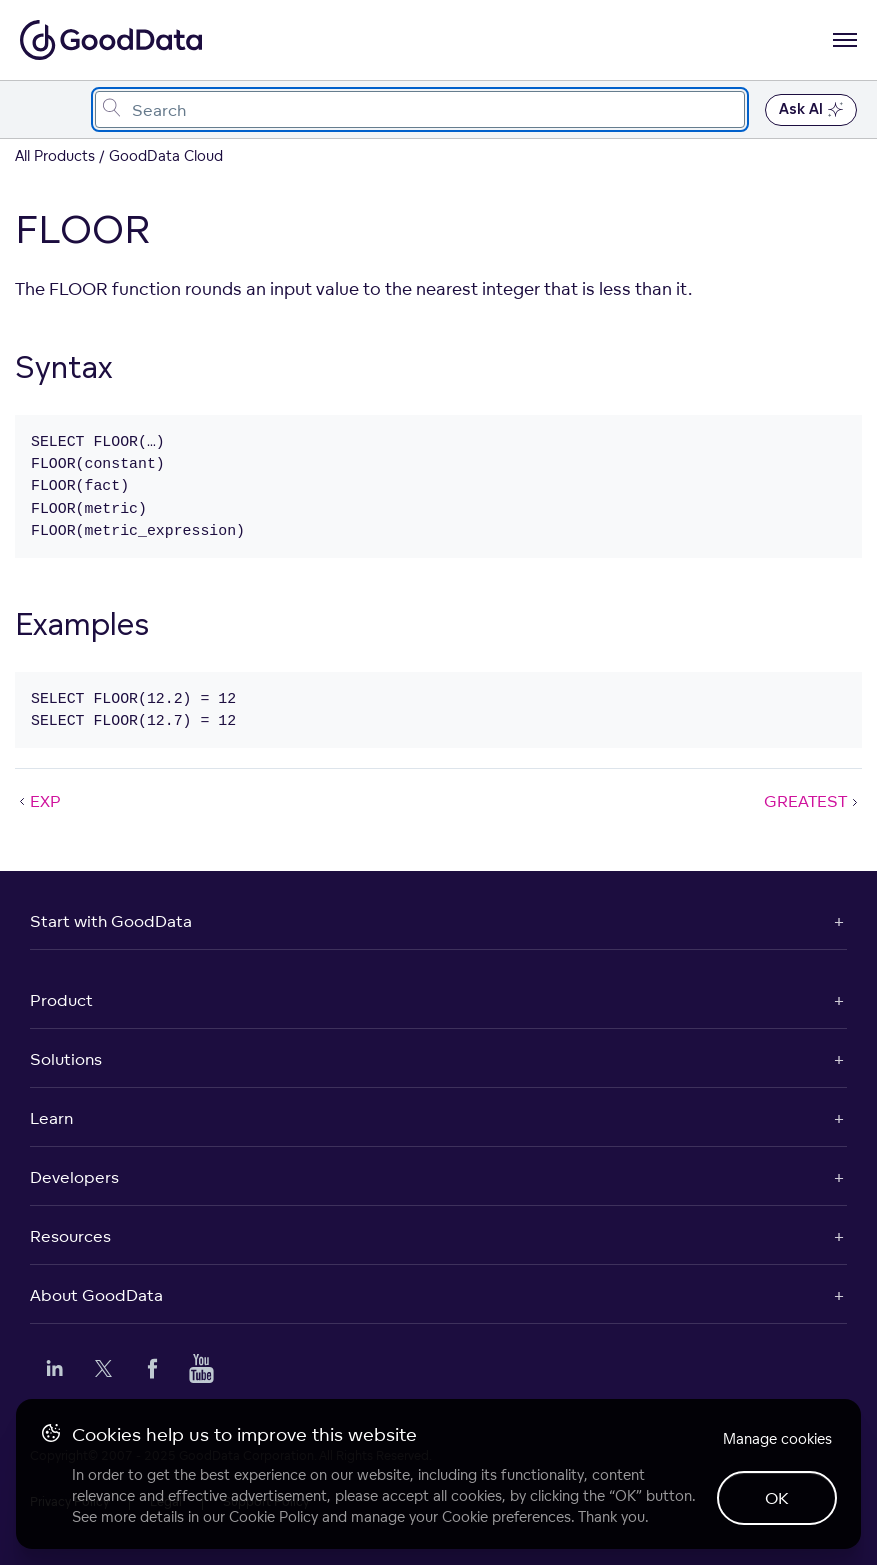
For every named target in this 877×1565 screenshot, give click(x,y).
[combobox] (420, 109)
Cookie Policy (273, 1516)
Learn (51, 1118)
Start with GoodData (111, 921)
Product (61, 1000)
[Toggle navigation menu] (37, 109)
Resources (70, 1236)
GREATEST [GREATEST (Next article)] (813, 801)
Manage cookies (777, 1438)
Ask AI (811, 110)
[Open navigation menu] (845, 40)
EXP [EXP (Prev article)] (38, 801)
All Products (55, 155)
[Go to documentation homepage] (111, 40)
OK (777, 1498)
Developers (74, 1177)
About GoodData (96, 1295)
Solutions (66, 1059)
